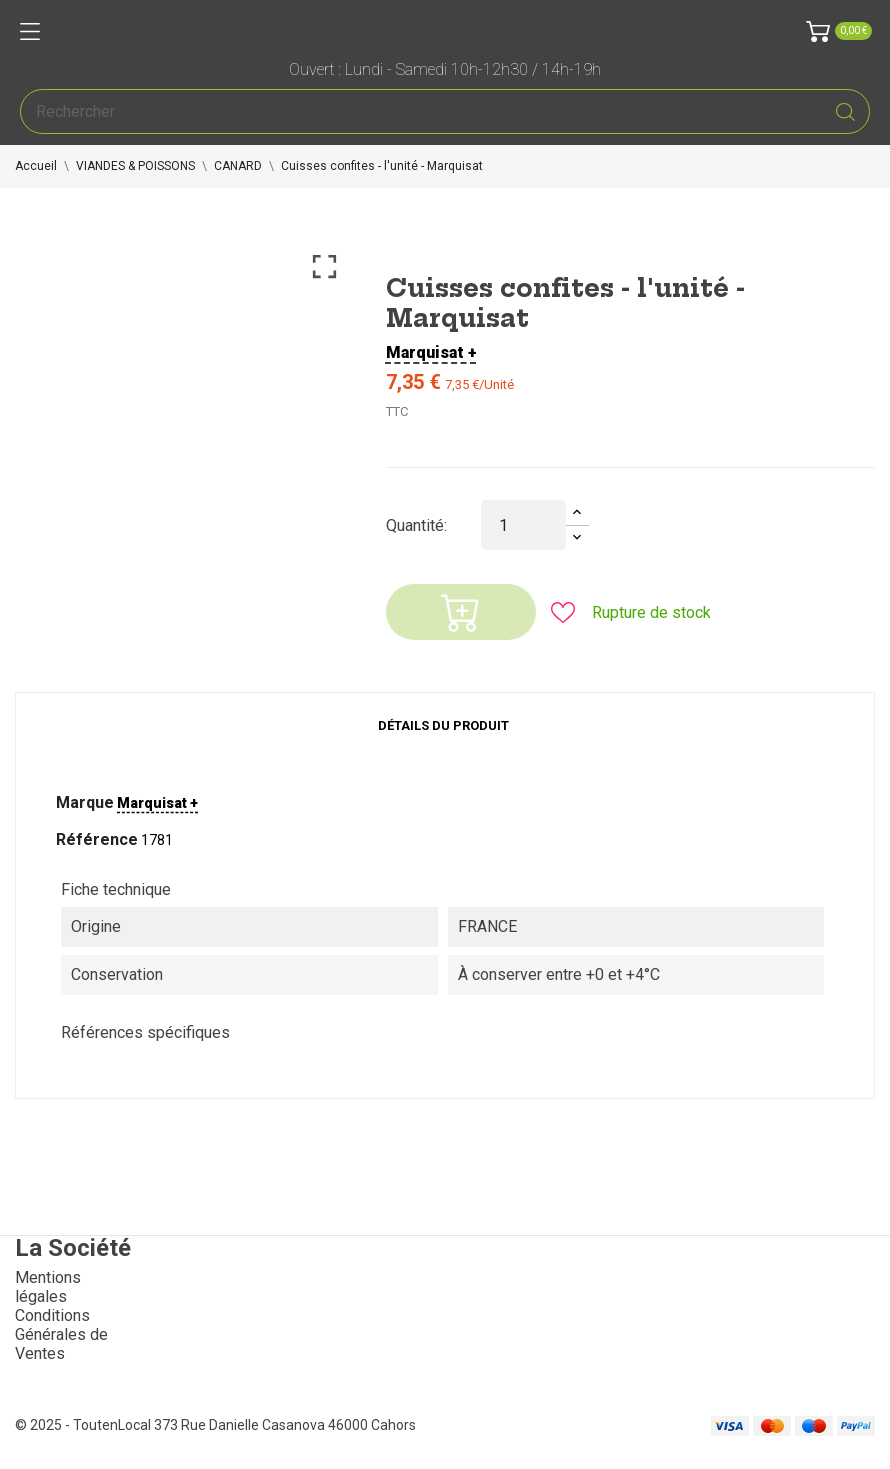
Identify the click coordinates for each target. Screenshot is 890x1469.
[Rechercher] (445, 111)
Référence (97, 839)
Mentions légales (48, 1287)
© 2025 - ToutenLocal (84, 1425)
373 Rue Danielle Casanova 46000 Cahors (285, 1425)
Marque (85, 802)
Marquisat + (431, 352)
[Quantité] (523, 525)
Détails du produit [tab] (443, 725)
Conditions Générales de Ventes (61, 1334)
